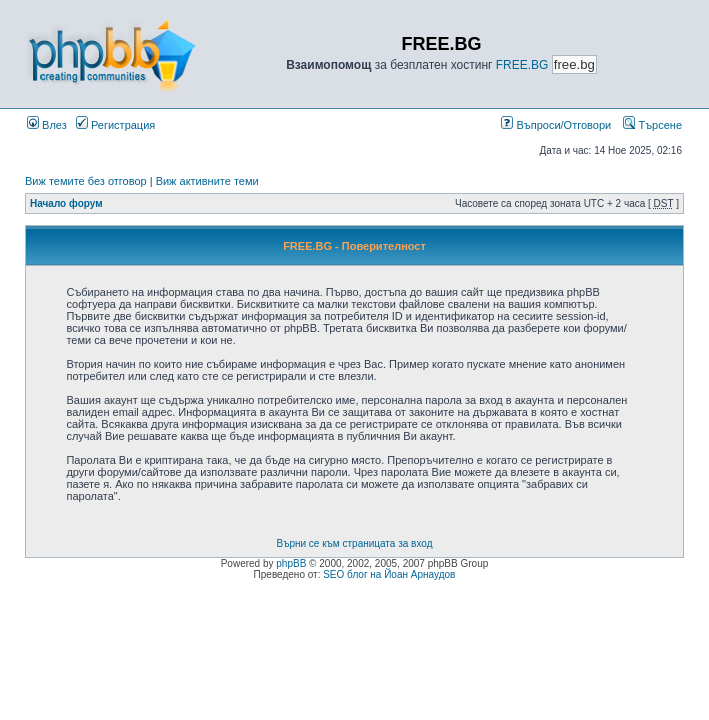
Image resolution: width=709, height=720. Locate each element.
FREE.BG (522, 65)
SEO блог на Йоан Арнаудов (389, 574)
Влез (47, 125)
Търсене (652, 125)
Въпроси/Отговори (556, 125)
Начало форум (66, 203)
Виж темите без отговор (86, 181)
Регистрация (115, 125)
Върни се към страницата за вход (355, 543)
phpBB (291, 563)
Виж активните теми (207, 181)
